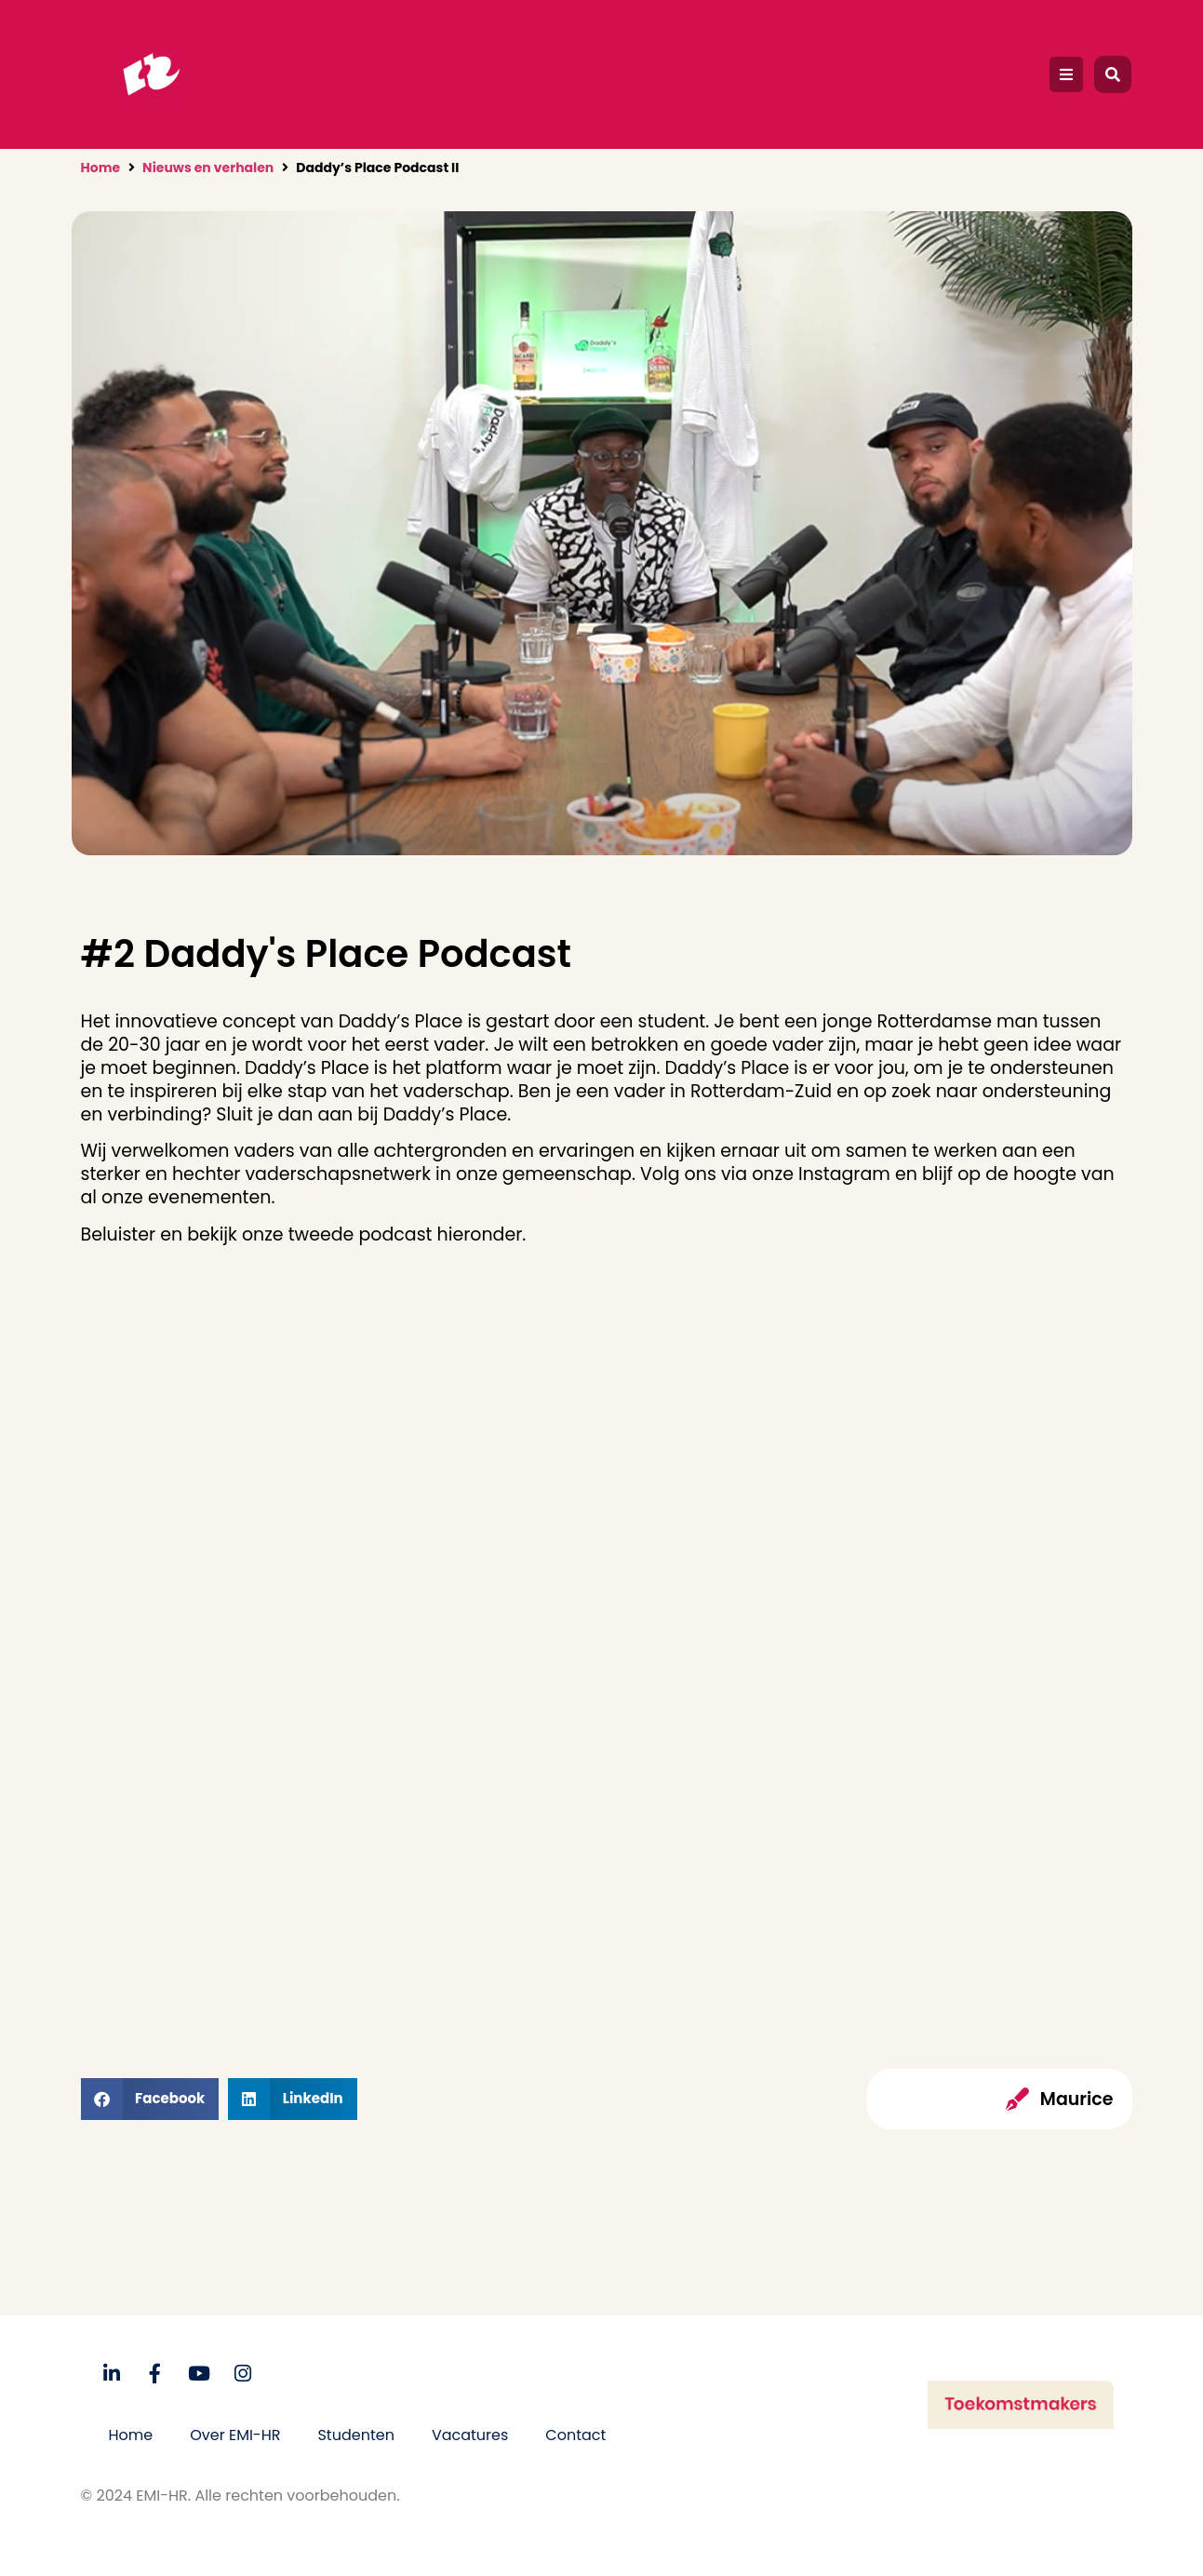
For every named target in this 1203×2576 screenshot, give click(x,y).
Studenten (355, 2435)
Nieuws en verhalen (208, 167)
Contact (575, 2435)
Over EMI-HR (235, 2435)
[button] (1066, 74)
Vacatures (470, 2435)
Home (101, 167)
